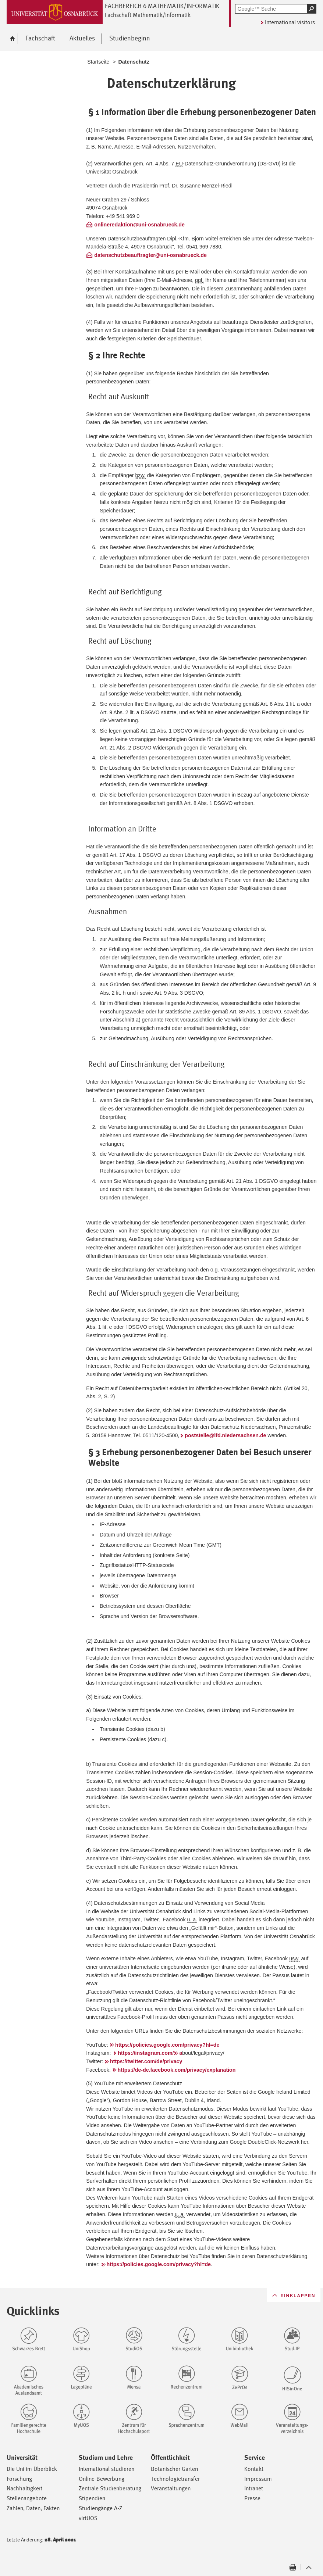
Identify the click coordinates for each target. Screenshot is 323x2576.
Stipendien (92, 2498)
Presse (252, 2498)
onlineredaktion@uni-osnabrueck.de (139, 225)
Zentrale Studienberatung (110, 2488)
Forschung (19, 2478)
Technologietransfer (175, 2478)
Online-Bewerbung (101, 2478)
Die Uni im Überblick (32, 2468)
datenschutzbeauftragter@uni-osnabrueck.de (150, 255)
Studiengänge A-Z (100, 2508)
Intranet (253, 2488)
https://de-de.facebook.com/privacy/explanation (177, 2070)
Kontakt (253, 2468)
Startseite (98, 62)
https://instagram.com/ (146, 2053)
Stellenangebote (27, 2498)
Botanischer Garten (174, 2468)
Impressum (258, 2478)
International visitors (290, 22)
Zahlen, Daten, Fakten (33, 2508)
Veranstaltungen (171, 2488)
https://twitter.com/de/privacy (146, 2061)
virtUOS (88, 2518)
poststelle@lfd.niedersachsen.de (225, 1435)
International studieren (106, 2468)
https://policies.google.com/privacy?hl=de (167, 2045)
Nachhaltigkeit (24, 2488)
